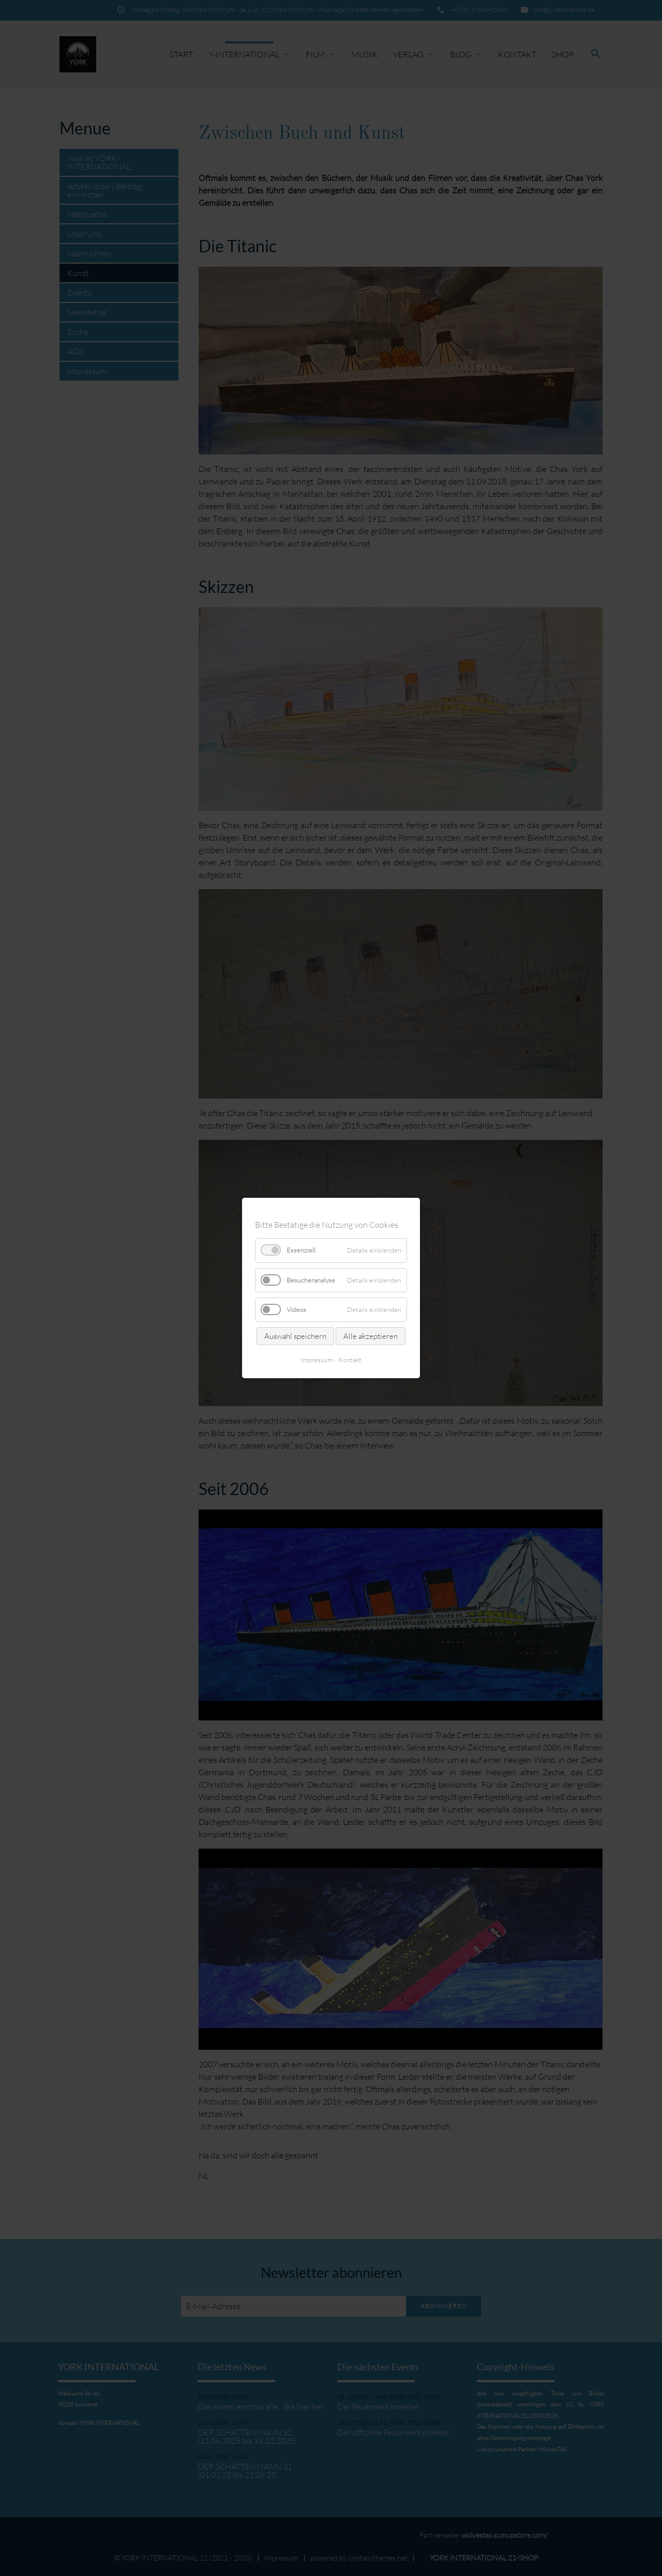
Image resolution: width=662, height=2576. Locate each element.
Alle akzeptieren (370, 1336)
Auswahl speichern (295, 1336)
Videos (296, 1309)
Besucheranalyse (311, 1279)
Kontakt (350, 1359)
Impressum (316, 1359)
